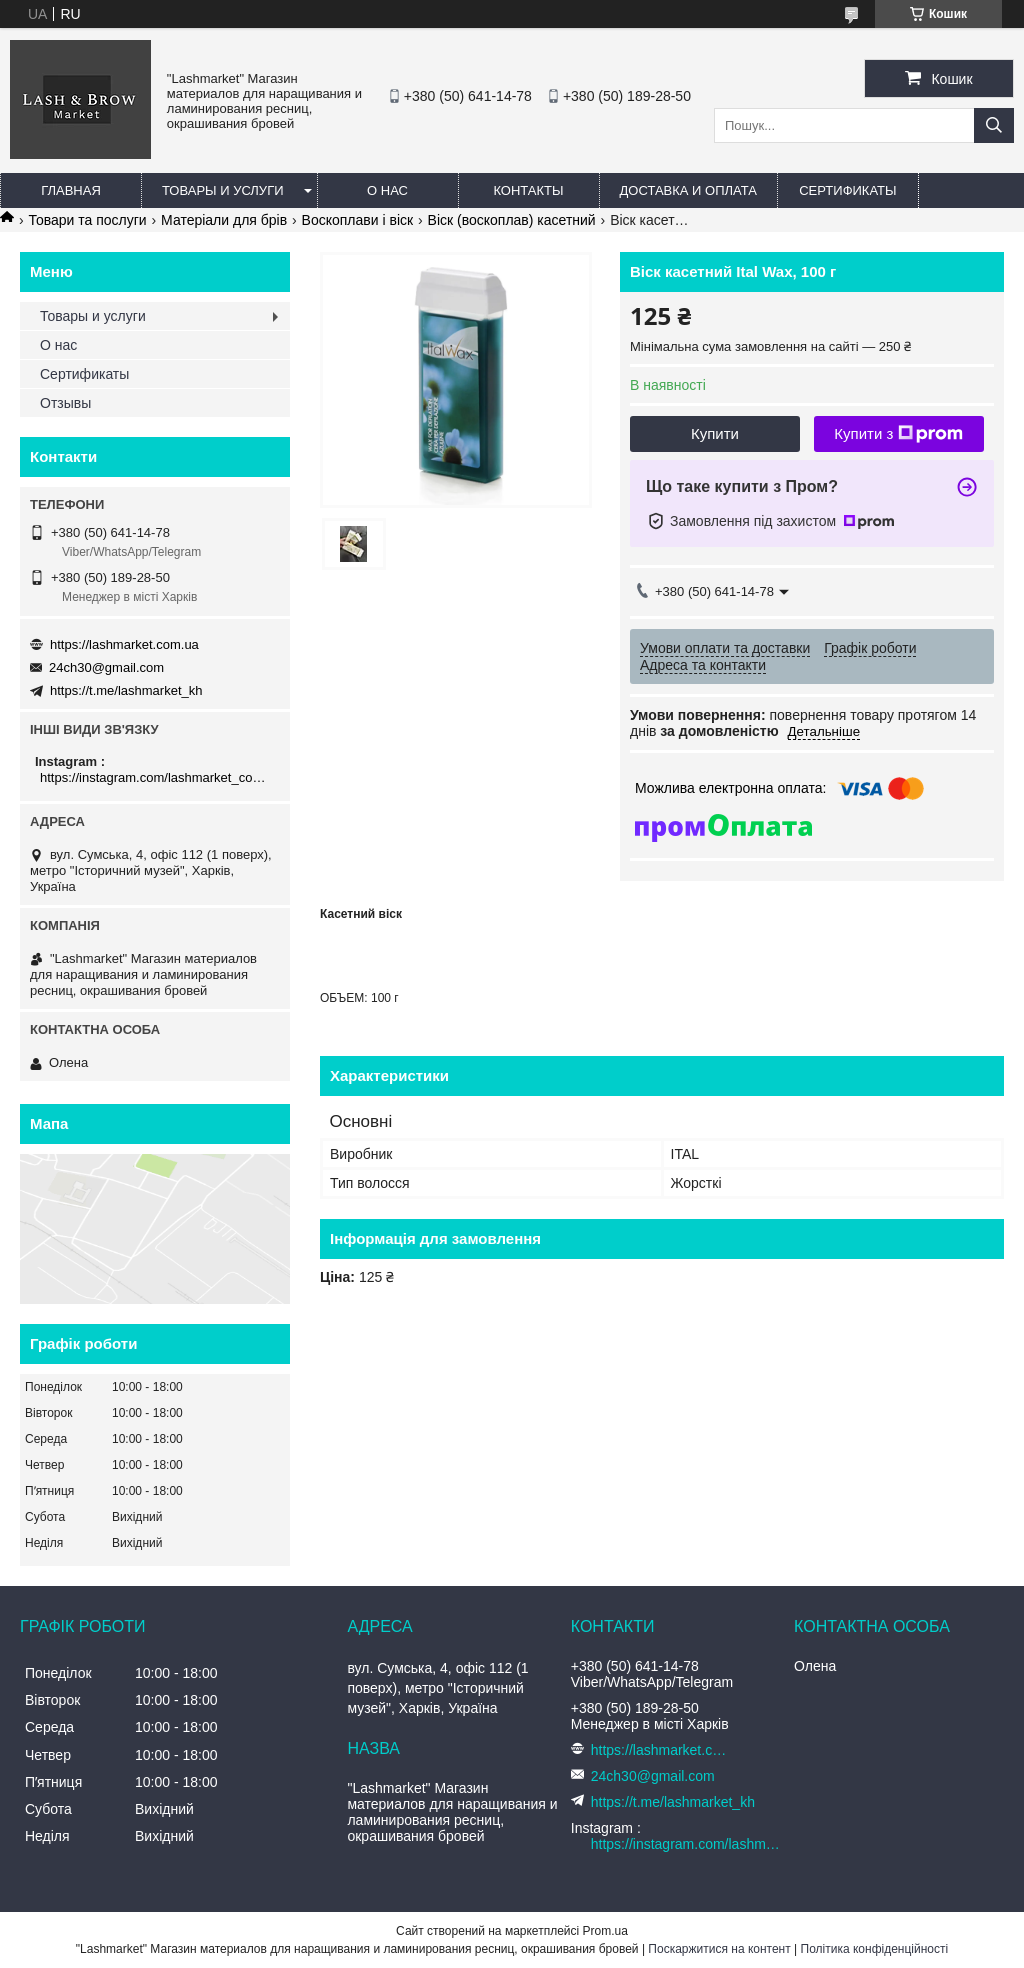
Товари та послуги (87, 220)
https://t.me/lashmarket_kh (126, 690)
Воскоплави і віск (358, 220)
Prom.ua (605, 1931)
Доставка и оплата (688, 190)
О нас (387, 190)
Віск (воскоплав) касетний (512, 220)
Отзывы (65, 403)
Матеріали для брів (224, 220)
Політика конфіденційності (875, 1949)
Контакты (528, 190)
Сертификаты (847, 190)
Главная (71, 190)
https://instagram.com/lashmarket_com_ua (157, 777)
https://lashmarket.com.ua (124, 644)
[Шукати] (994, 125)
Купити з (898, 434)
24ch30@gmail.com (106, 667)
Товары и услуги (223, 190)
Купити (715, 433)
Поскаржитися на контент (719, 1949)
